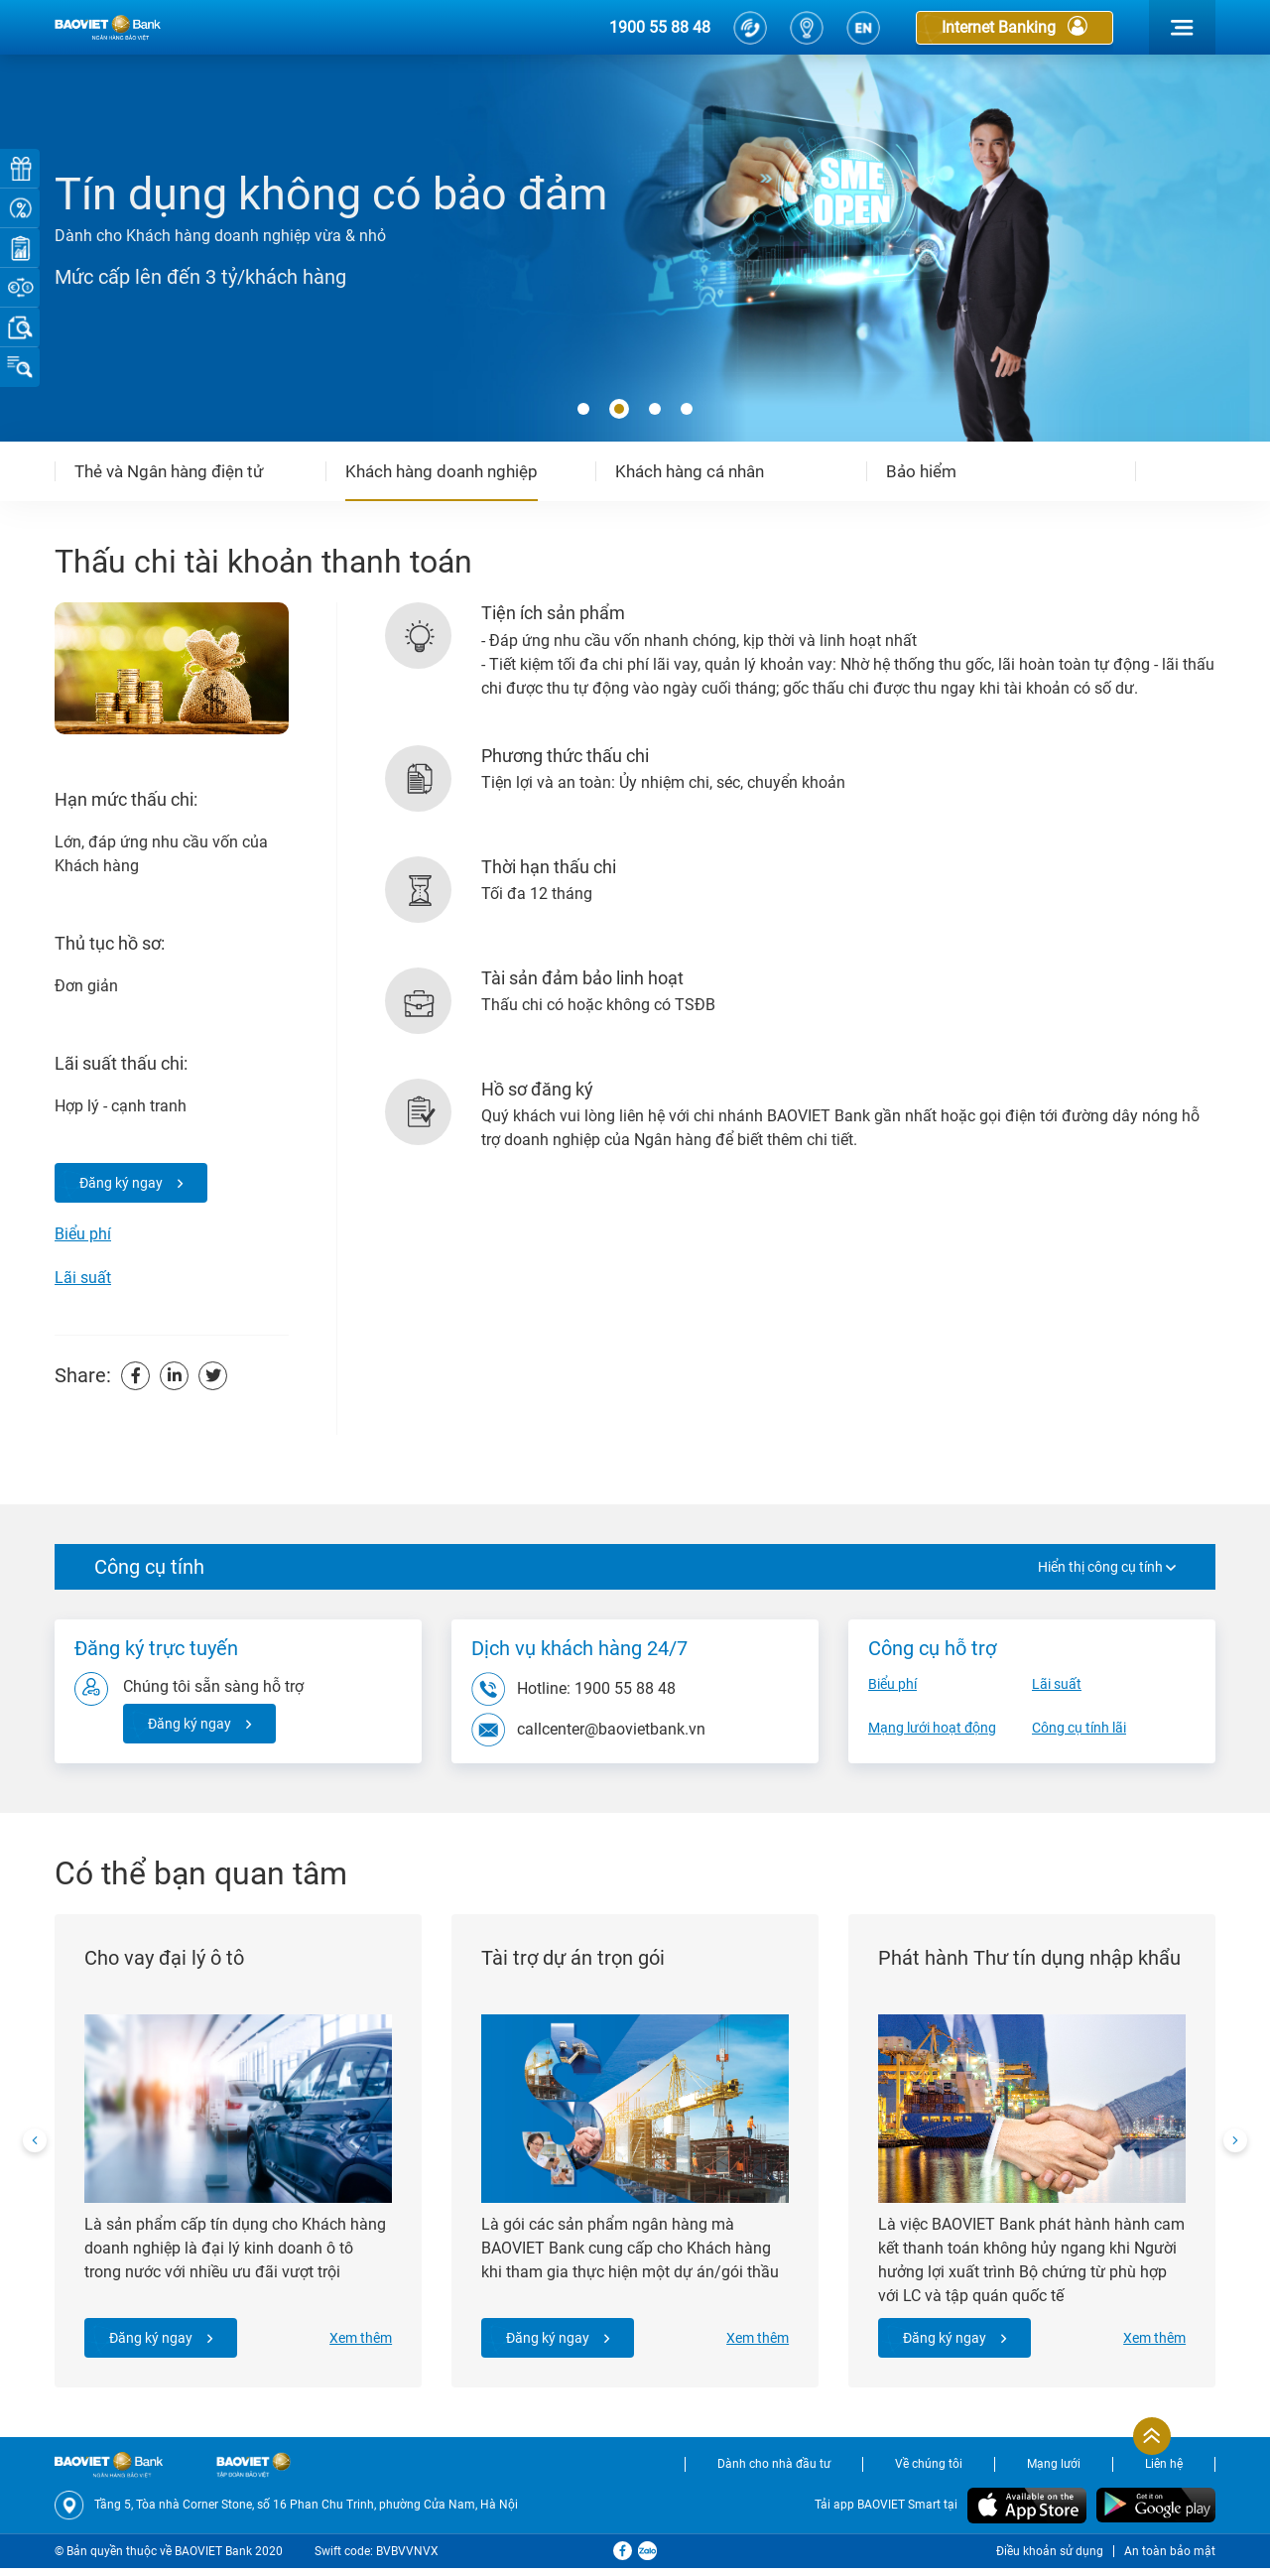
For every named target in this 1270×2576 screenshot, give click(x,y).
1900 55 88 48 (659, 27)
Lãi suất (83, 1277)
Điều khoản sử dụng (1049, 2559)
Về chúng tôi (928, 2473)
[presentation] (35, 2144)
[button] (583, 410)
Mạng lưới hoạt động (932, 1728)
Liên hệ (1164, 2473)
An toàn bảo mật (1169, 2559)
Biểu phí (83, 1233)
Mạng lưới (1053, 2473)
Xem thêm (356, 2342)
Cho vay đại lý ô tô (168, 1962)
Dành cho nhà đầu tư (773, 2473)
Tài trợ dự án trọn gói (577, 1962)
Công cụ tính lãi (1079, 1728)
